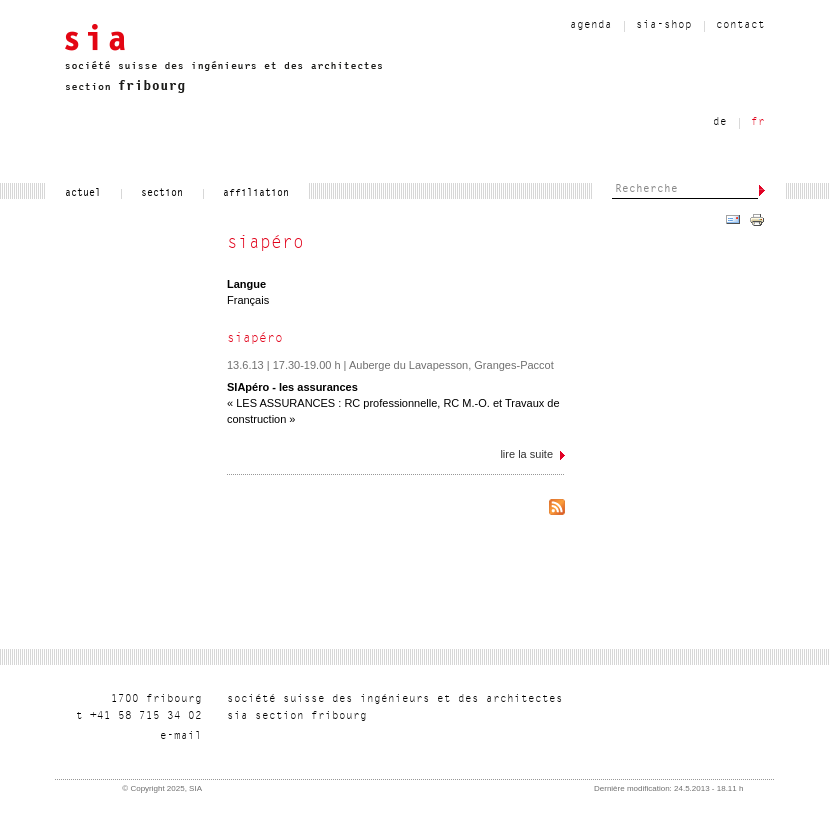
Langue (246, 284)
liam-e (181, 736)
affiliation (256, 194)
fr (758, 122)
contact (740, 25)
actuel (83, 194)
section (162, 194)
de (720, 122)
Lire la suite (532, 458)
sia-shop (664, 25)
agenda (591, 25)
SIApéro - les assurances (292, 387)
